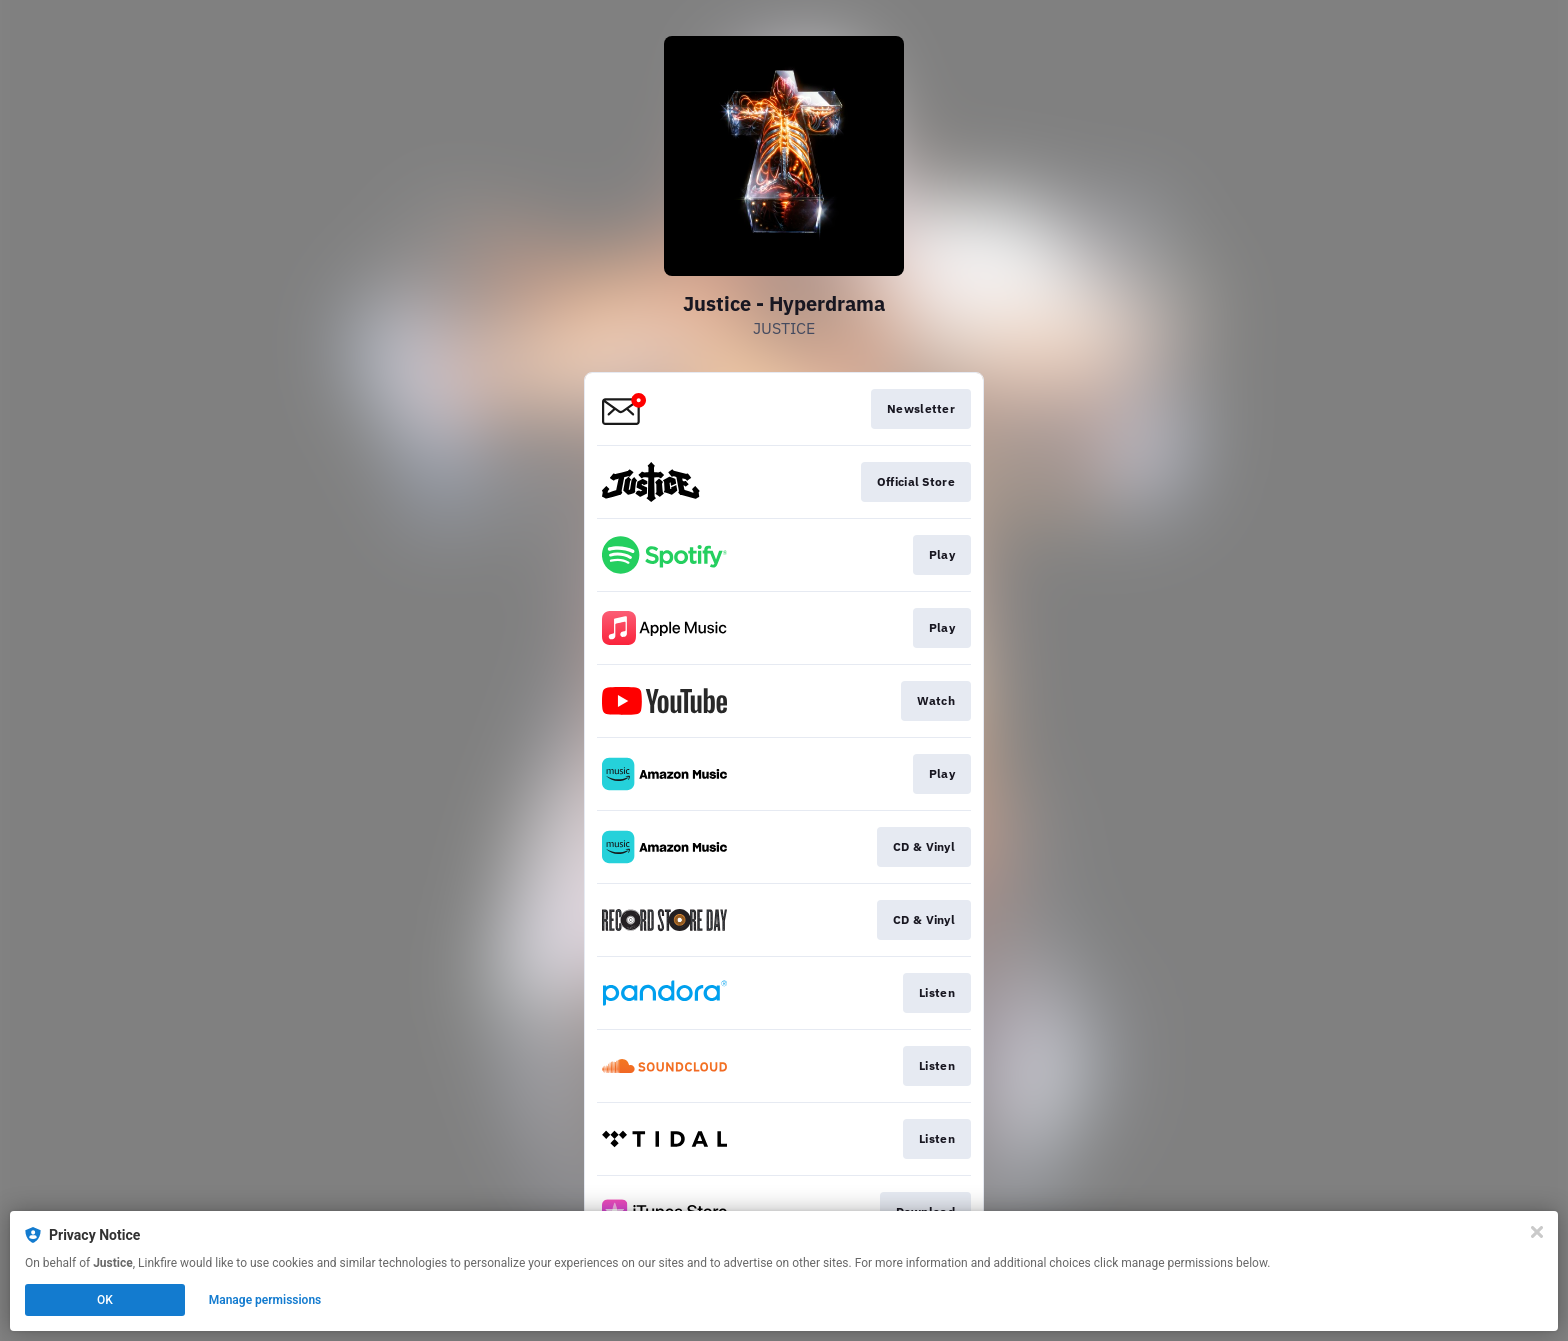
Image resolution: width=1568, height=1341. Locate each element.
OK (105, 1300)
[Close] (1537, 1232)
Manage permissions (265, 1300)
